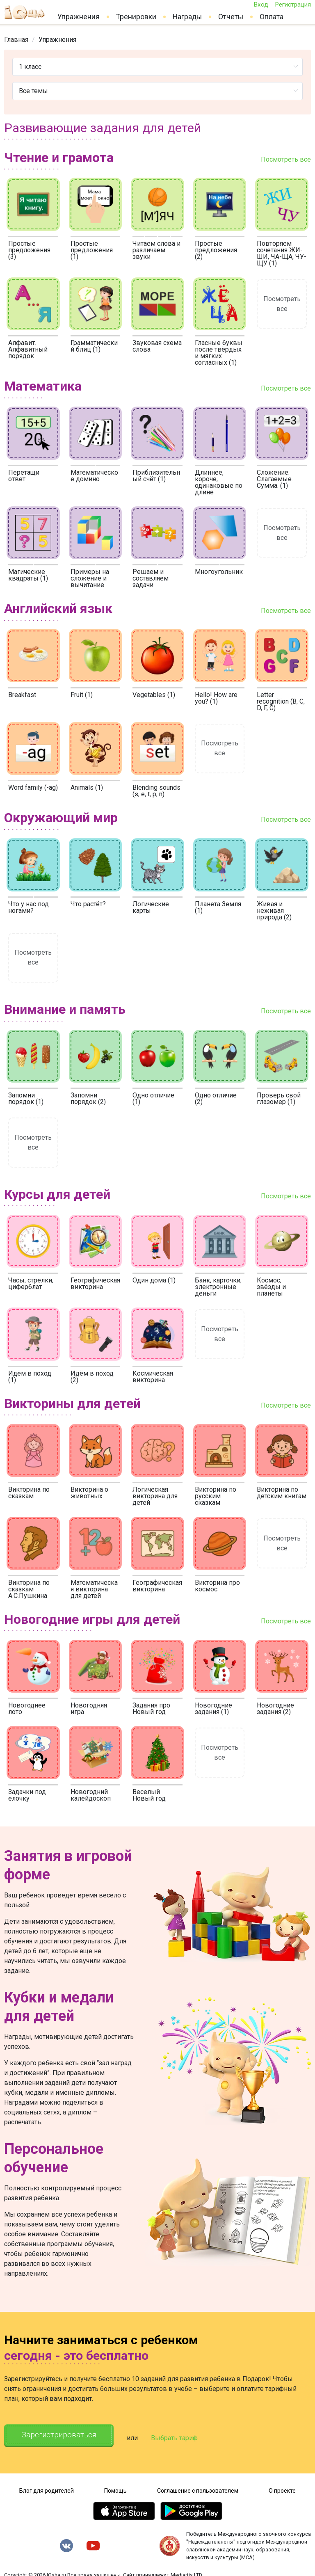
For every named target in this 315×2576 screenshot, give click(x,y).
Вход (260, 4)
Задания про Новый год (151, 1708)
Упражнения (78, 17)
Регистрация (293, 4)
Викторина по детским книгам (281, 1493)
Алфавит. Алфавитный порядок (28, 349)
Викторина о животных (89, 1493)
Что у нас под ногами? (28, 907)
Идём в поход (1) (29, 1376)
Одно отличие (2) (216, 1098)
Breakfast (22, 695)
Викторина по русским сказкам (215, 1496)
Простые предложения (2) (216, 250)
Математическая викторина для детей (94, 1589)
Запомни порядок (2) (88, 1098)
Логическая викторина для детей (155, 1496)
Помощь (115, 2487)
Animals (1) (87, 787)
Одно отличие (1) (153, 1098)
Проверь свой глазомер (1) (279, 1098)
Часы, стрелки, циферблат (30, 1283)
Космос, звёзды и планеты (271, 1286)
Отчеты (230, 17)
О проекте (282, 2487)
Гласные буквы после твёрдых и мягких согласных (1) (218, 352)
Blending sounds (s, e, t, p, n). (156, 791)
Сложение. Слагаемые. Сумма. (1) (275, 479)
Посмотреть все (286, 159)
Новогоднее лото (27, 1708)
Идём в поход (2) (92, 1376)
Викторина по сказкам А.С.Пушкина (29, 1589)
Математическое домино (94, 476)
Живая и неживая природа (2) (274, 910)
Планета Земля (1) (218, 907)
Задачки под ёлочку (27, 1795)
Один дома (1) (154, 1280)
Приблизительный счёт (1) (156, 476)
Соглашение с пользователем (197, 2487)
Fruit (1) (82, 695)
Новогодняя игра (89, 1708)
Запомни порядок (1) (25, 1098)
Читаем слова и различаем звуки (156, 250)
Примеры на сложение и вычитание (90, 578)
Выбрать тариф (187, 2436)
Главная (16, 39)
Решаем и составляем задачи (150, 578)
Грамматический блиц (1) (94, 346)
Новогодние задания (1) (213, 1708)
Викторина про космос (217, 1586)
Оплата (271, 17)
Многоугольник (219, 572)
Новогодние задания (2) (275, 1708)
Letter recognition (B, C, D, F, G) (281, 701)
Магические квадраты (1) (28, 575)
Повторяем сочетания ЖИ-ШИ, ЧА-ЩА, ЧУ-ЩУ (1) (281, 253)
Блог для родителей (46, 2487)
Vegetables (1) (153, 695)
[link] (16, 39)
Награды (187, 17)
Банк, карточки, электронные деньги (218, 1286)
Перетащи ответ (23, 476)
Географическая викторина (95, 1283)
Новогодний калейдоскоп (91, 1795)
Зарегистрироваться (65, 2436)
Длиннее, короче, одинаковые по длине (218, 482)
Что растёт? (88, 904)
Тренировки (136, 17)
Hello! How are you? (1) (216, 698)
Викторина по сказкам (29, 1493)
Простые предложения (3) (29, 250)
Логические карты (150, 907)
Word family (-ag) (33, 787)
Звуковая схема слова (157, 346)
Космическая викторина (152, 1376)
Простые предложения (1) (92, 250)
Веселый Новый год (149, 1795)
